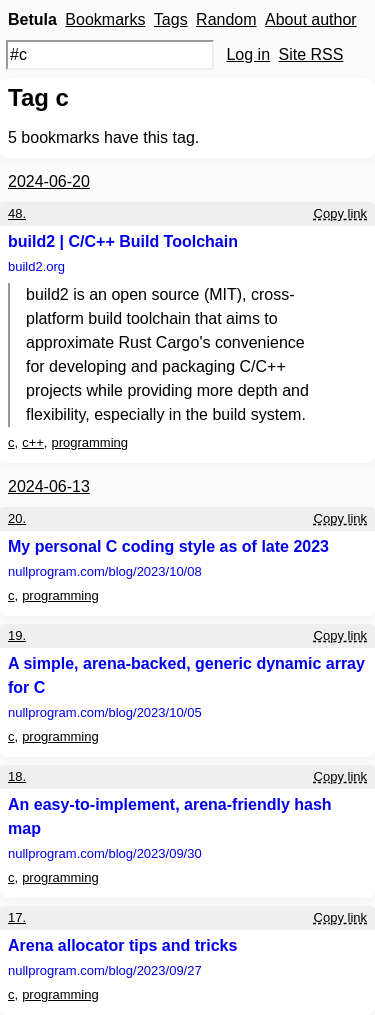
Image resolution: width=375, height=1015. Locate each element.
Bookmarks (105, 19)
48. (17, 213)
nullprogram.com (105, 571)
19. (17, 635)
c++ (33, 442)
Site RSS (311, 54)
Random (226, 19)
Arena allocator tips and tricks (122, 945)
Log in (248, 54)
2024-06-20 (49, 181)
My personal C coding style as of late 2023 (168, 546)
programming (89, 442)
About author (311, 19)
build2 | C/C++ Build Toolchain (123, 241)
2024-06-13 (49, 486)
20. (17, 518)
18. (17, 776)
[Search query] (110, 55)
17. (17, 917)
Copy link (340, 213)
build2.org (36, 266)
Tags (171, 19)
